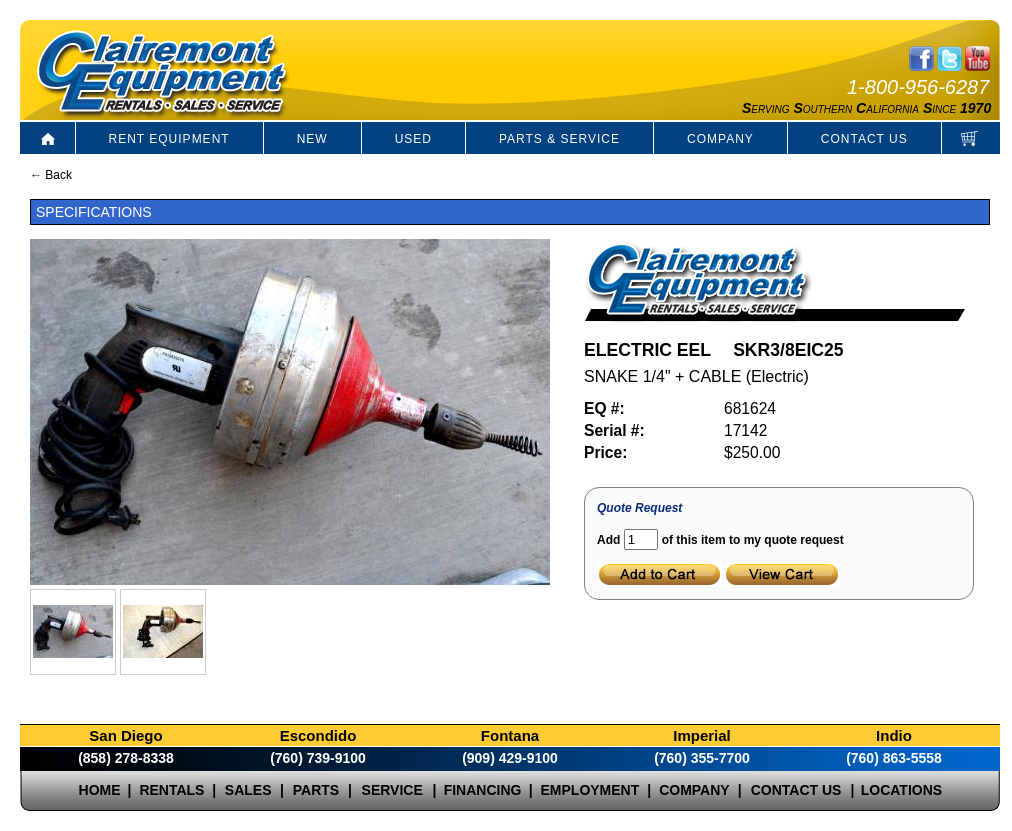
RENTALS (171, 790)
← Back (51, 175)
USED (413, 139)
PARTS (316, 790)
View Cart (782, 574)
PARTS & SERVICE (559, 139)
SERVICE (392, 790)
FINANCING (483, 790)
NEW (312, 139)
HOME (100, 790)
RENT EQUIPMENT (169, 139)
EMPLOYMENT (590, 790)
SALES (248, 790)
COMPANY (720, 139)
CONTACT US (864, 139)
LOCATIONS (901, 790)
